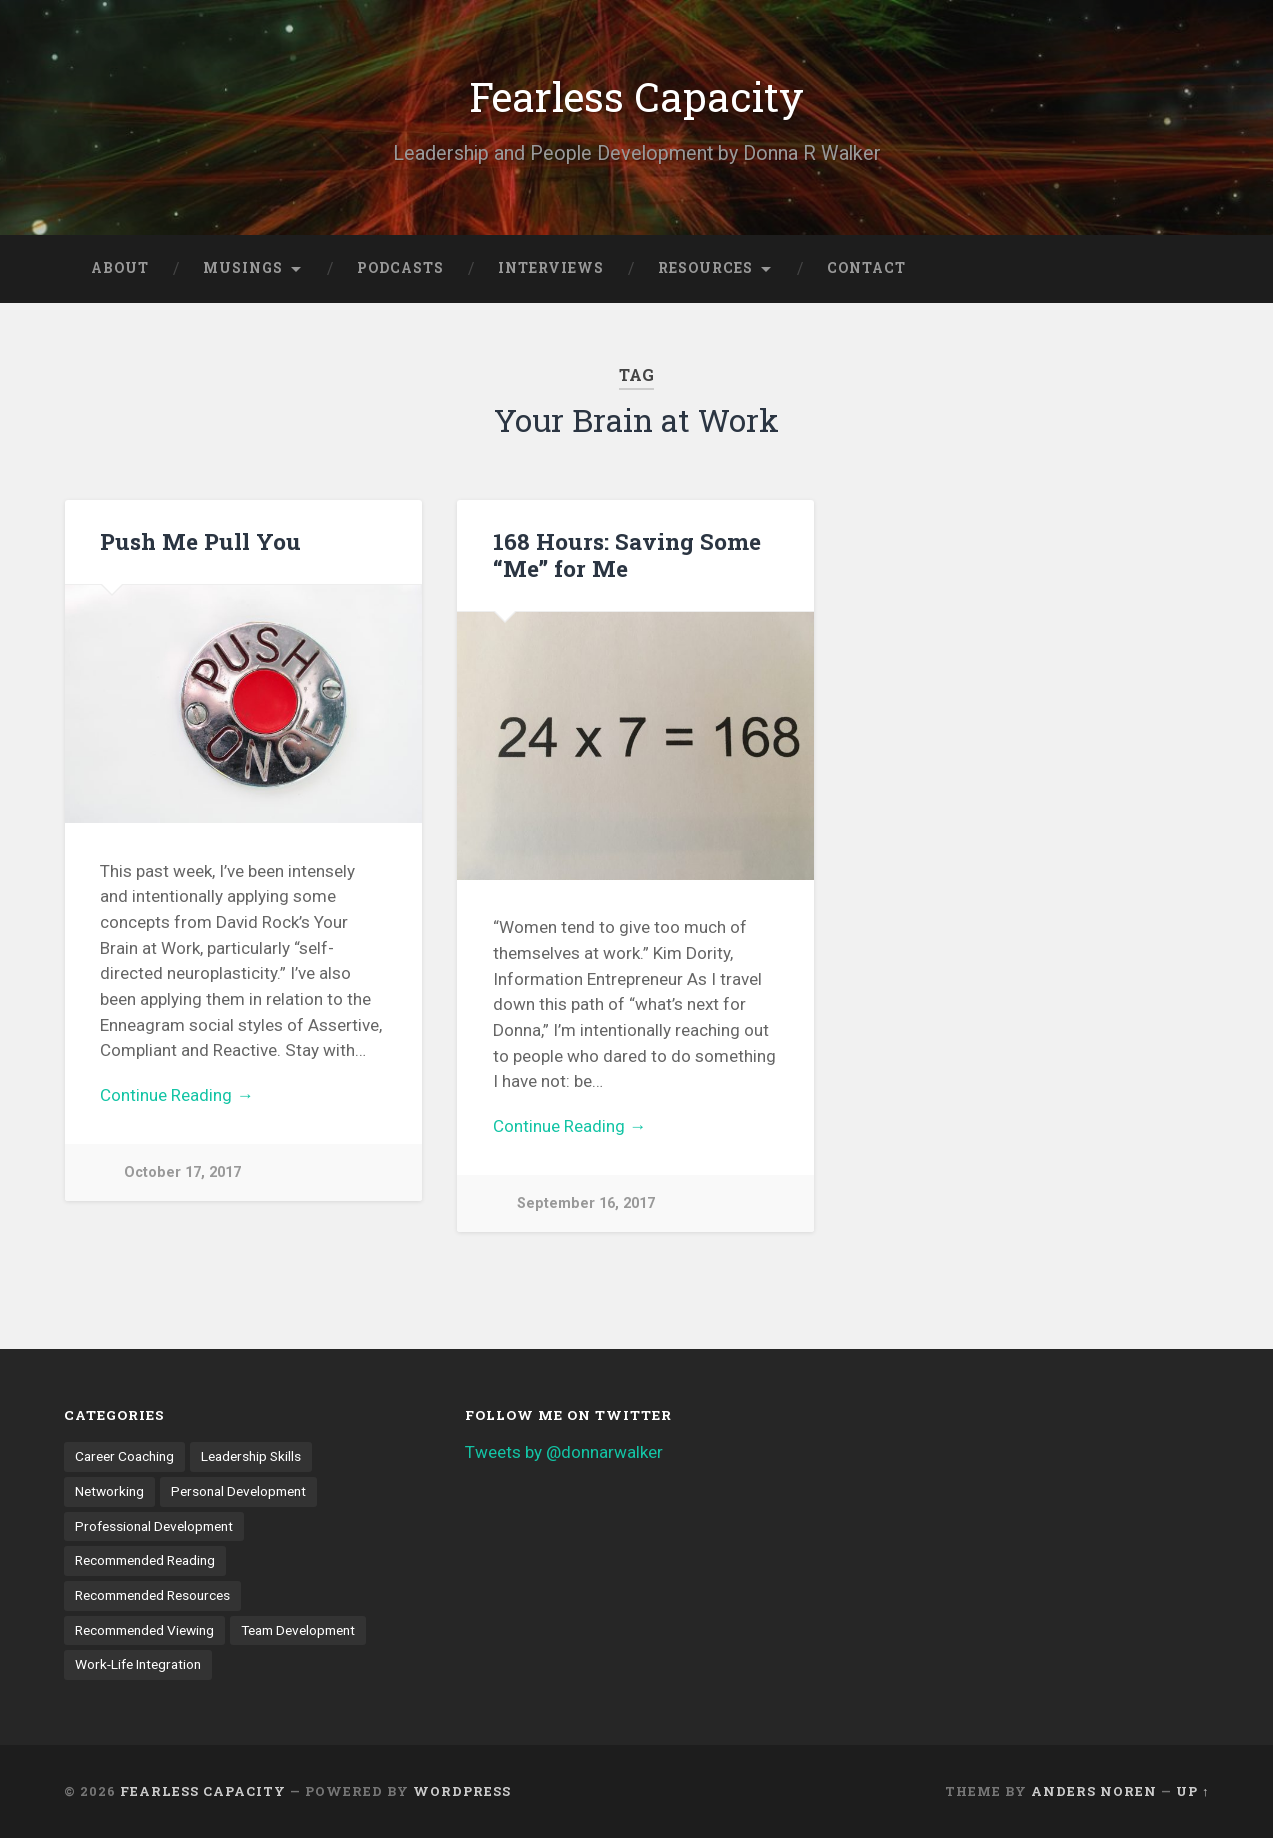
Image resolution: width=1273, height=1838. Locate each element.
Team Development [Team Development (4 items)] (298, 1630)
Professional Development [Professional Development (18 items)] (154, 1526)
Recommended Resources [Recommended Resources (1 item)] (152, 1595)
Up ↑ (1192, 1791)
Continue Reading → (176, 1095)
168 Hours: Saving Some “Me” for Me (627, 554)
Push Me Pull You (200, 541)
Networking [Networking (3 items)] (109, 1491)
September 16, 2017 (586, 1203)
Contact (866, 268)
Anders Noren (1094, 1791)
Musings (243, 268)
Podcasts (400, 268)
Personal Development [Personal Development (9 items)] (238, 1491)
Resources (705, 268)
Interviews (551, 268)
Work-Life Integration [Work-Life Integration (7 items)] (138, 1664)
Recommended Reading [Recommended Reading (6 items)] (145, 1560)
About (120, 268)
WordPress (462, 1791)
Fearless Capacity (636, 96)
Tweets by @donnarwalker (564, 1452)
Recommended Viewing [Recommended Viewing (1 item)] (144, 1630)
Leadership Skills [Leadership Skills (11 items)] (251, 1456)
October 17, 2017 (182, 1172)
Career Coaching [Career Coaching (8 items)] (124, 1456)
